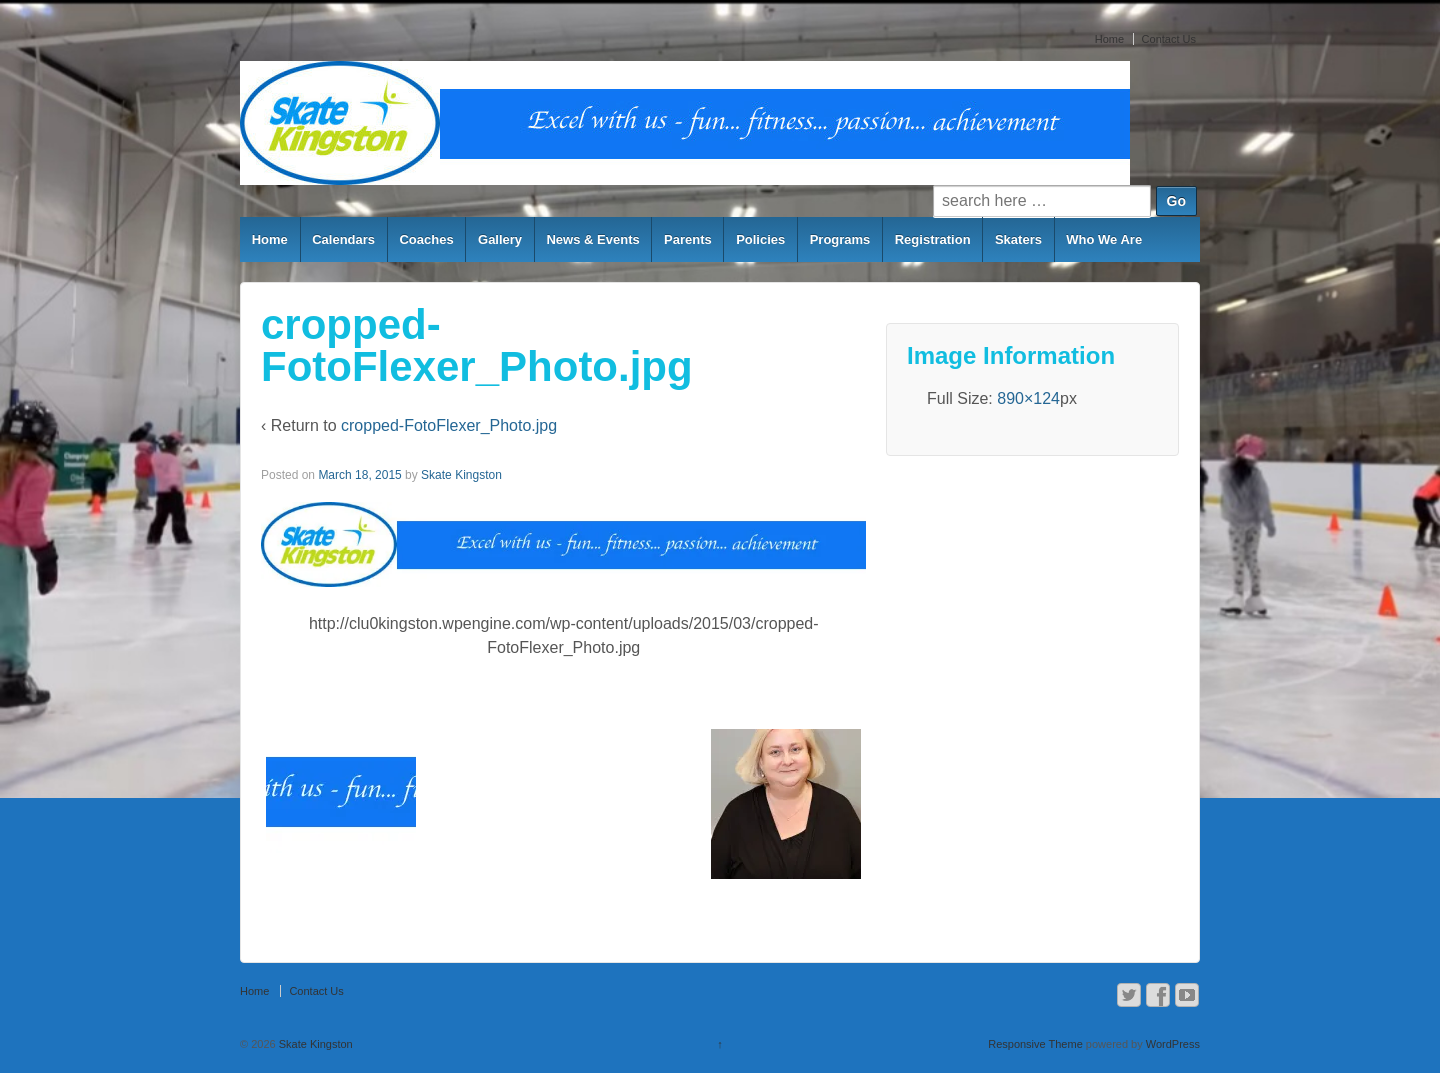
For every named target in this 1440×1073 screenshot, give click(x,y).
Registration (933, 239)
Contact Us (1169, 39)
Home (1109, 39)
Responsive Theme (1035, 1044)
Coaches (426, 239)
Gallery (500, 239)
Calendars (343, 239)
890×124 (1028, 398)
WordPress (1173, 1044)
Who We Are (1104, 239)
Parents (688, 239)
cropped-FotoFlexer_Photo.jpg (449, 425)
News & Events (592, 239)
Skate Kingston (461, 475)
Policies (760, 239)
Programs (840, 239)
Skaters (1018, 239)
